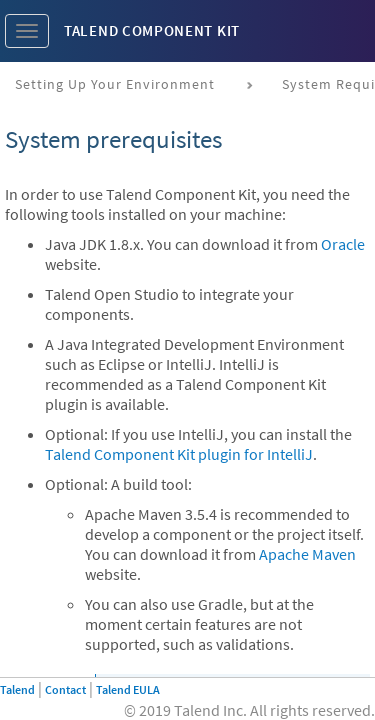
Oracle (343, 244)
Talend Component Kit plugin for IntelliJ (179, 454)
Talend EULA (128, 689)
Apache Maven (307, 554)
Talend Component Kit (152, 30)
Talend (17, 689)
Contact (65, 689)
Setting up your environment (115, 84)
